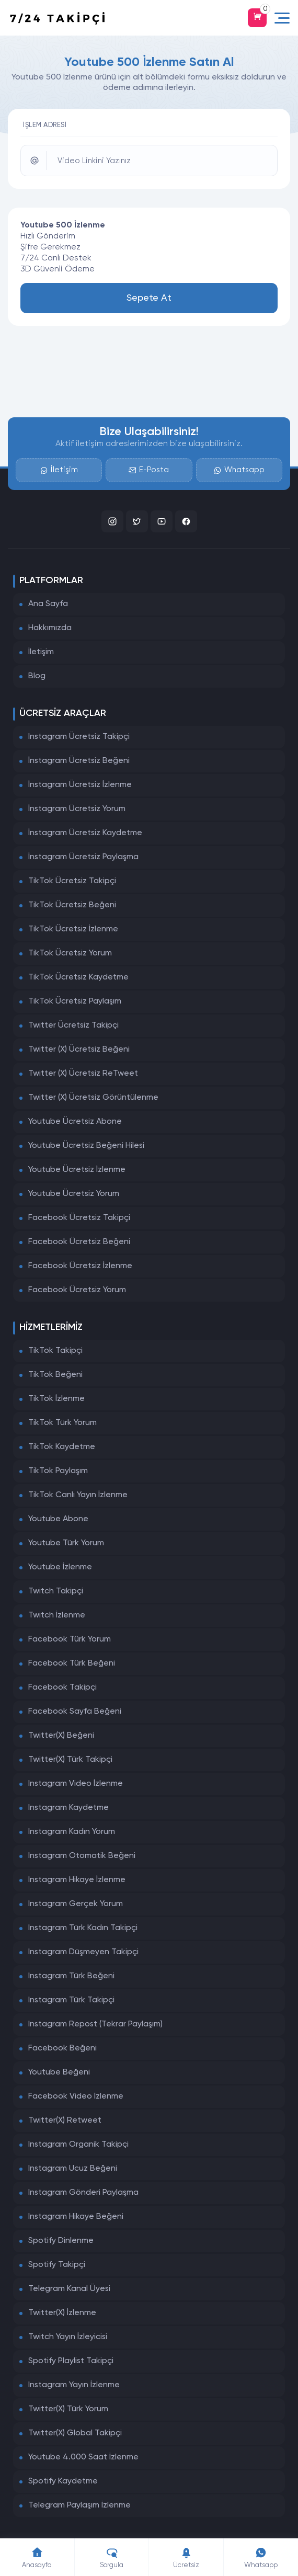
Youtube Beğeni (59, 2072)
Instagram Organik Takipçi (78, 2144)
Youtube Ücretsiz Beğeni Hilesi (86, 1146)
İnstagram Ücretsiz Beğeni (79, 761)
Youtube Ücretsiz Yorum (73, 1194)
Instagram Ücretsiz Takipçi (79, 737)
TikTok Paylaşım (58, 1471)
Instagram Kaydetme (68, 1808)
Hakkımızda (50, 628)
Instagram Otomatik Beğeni (81, 1856)
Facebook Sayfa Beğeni (74, 1711)
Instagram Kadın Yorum (71, 1832)
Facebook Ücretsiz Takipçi (79, 1218)
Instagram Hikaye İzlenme (76, 1880)
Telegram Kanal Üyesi (69, 2289)
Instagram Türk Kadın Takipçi (82, 1928)
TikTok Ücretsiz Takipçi (72, 881)
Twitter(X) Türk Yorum (68, 2409)
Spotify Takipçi (56, 2265)
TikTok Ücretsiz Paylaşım (74, 1001)
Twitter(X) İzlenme (62, 2313)
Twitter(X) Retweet (64, 2120)
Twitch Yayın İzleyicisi (67, 2337)
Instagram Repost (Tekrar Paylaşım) (95, 2024)
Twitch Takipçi (55, 1591)
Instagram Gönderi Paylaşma (83, 2193)
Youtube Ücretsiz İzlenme (76, 1170)
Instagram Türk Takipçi (71, 2000)
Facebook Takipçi (62, 1687)
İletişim (59, 470)
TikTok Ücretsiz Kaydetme (78, 977)
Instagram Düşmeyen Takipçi (83, 1952)
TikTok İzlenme (56, 1399)
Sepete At (149, 298)
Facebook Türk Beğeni (71, 1663)
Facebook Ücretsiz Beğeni (79, 1242)
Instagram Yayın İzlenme (74, 2385)
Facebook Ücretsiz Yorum (77, 1290)
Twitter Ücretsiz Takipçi (73, 1025)
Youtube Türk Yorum (66, 1543)
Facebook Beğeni (62, 2048)
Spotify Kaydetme (63, 2481)
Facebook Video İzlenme (75, 2096)
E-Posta (149, 470)
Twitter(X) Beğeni (61, 1735)
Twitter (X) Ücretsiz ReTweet (83, 1073)
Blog (36, 676)
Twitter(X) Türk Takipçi (70, 1760)
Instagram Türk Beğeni (71, 1976)
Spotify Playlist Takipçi (70, 2361)
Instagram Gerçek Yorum (75, 1904)
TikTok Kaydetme (61, 1447)
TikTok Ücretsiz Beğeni (72, 905)
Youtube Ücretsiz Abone (75, 1122)
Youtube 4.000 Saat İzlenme (83, 2457)
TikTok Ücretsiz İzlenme (73, 929)
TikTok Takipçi (55, 1351)
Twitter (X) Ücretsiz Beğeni (79, 1049)
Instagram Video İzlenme (75, 1784)
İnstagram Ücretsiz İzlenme (80, 785)
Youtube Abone (58, 1519)
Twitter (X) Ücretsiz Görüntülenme (93, 1097)
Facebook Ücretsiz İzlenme (80, 1266)
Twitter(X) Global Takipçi (75, 2433)
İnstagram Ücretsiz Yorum (76, 809)
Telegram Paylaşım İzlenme (79, 2505)
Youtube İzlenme (60, 1567)
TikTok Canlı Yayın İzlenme (78, 1495)
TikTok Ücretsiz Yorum (70, 953)
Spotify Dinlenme (61, 2241)
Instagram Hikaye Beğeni (75, 2217)
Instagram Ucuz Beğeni (72, 2168)
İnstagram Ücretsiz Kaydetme (85, 833)
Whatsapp (239, 470)
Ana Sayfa (48, 604)
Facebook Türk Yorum (69, 1639)
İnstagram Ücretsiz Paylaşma (83, 857)
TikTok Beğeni (55, 1375)
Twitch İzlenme (56, 1615)
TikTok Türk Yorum (62, 1423)
